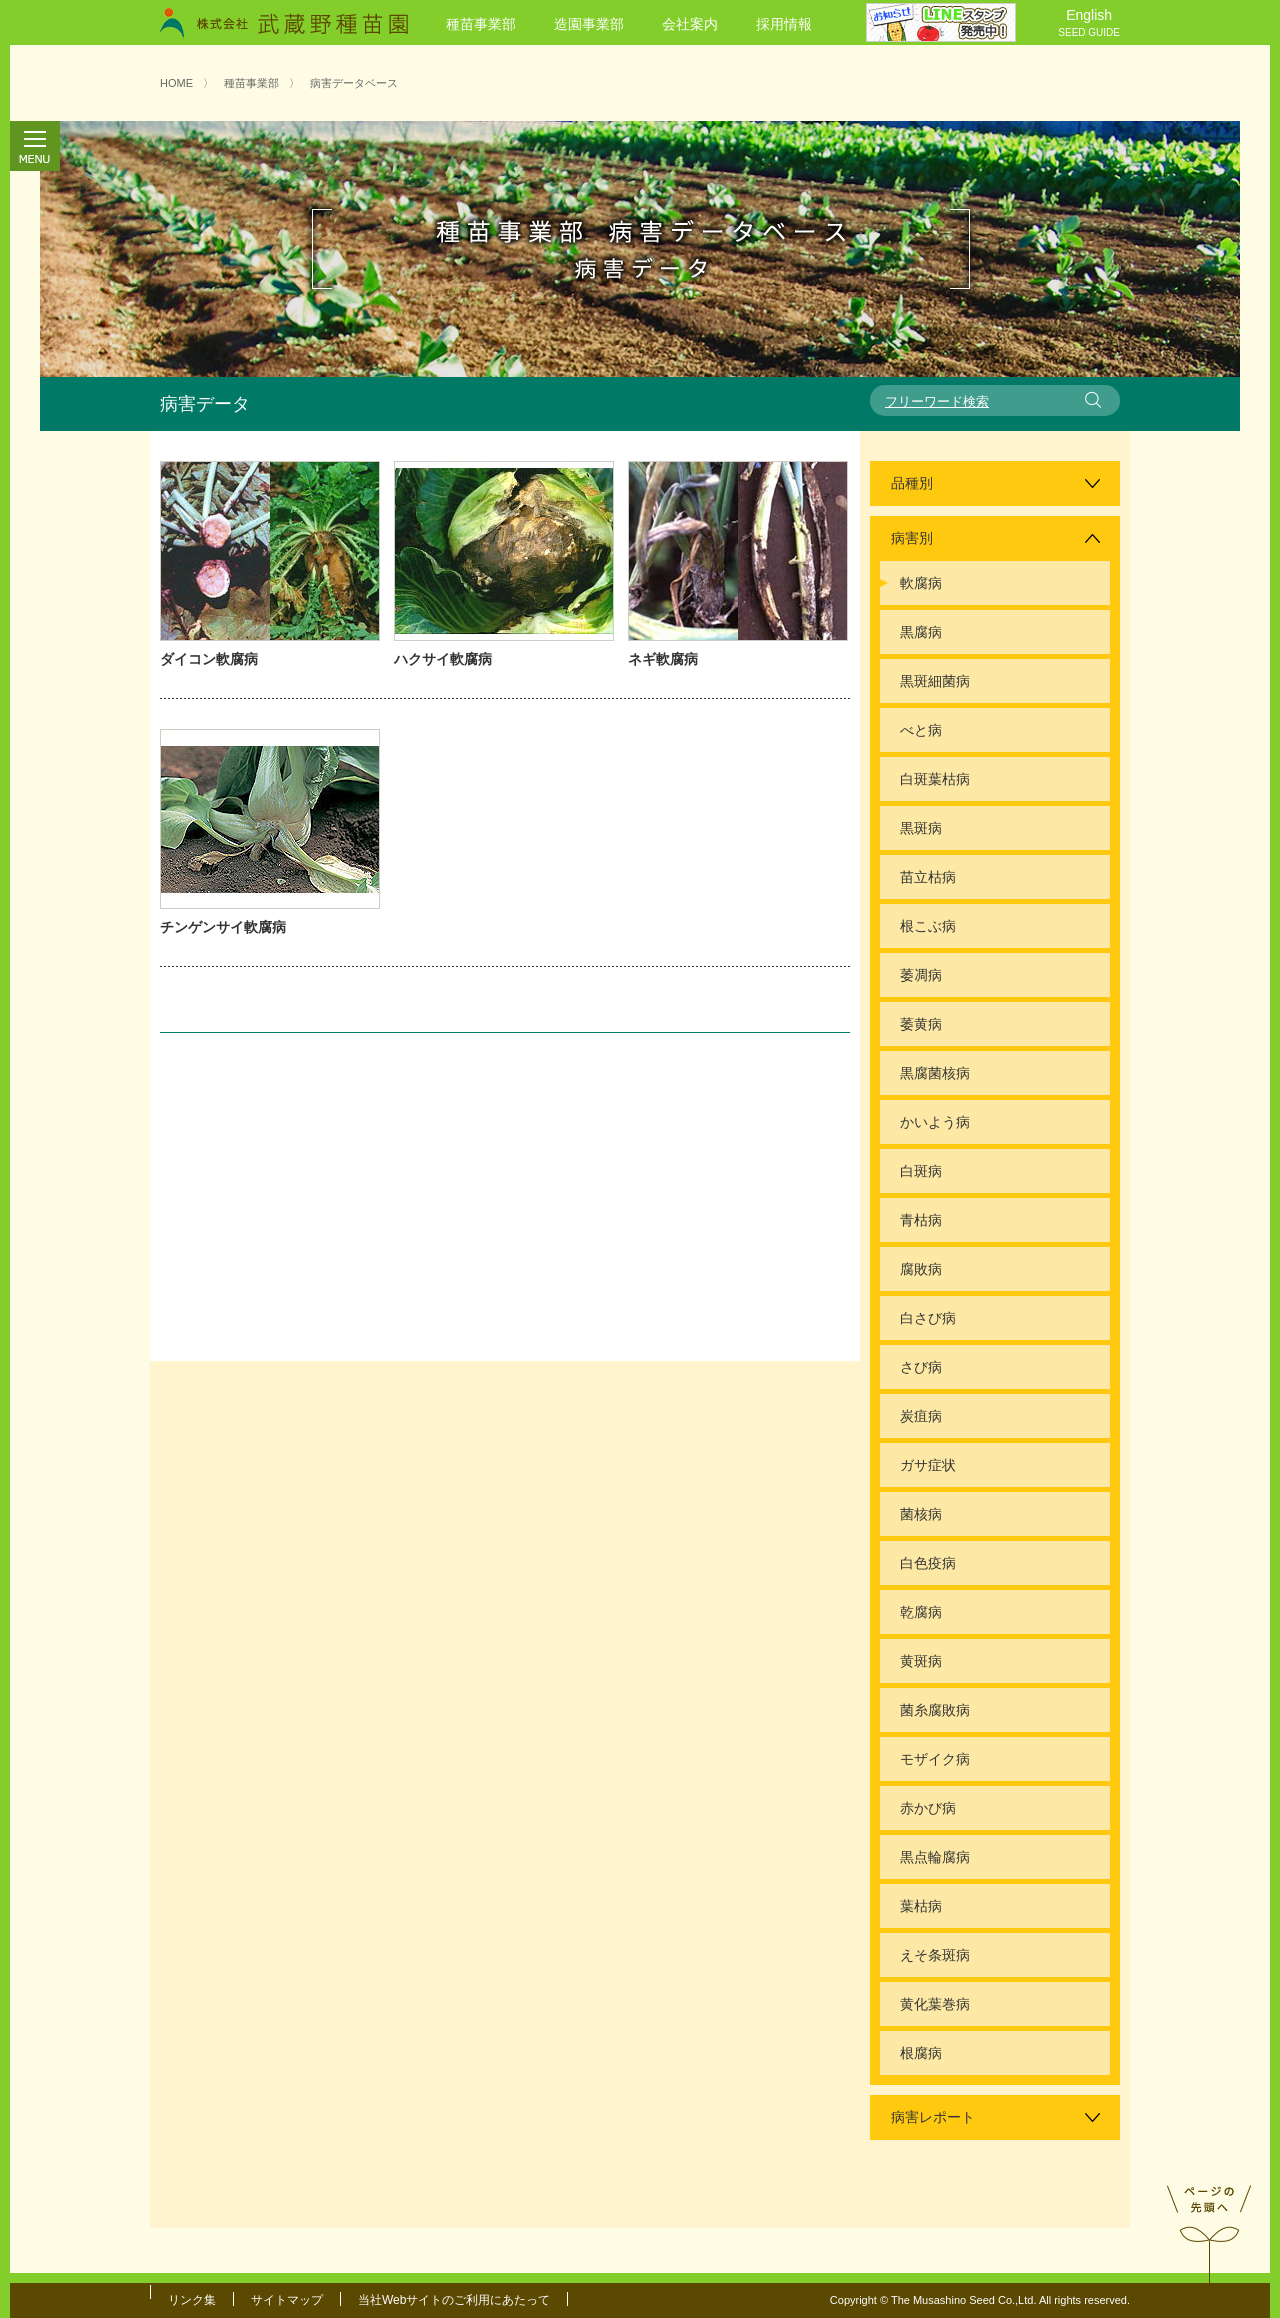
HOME (176, 83)
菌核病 (921, 1514)
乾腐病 (921, 1612)
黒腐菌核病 (935, 1073)
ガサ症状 (928, 1465)
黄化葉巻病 (935, 2004)
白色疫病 (928, 1563)
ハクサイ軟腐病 (443, 659)
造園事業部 (589, 24)
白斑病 (921, 1171)
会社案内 (690, 24)
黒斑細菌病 (935, 681)
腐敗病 (921, 1269)
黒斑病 (921, 828)
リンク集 (192, 2300)
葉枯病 (921, 1906)
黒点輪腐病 (935, 1857)
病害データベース (354, 83)
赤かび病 (928, 1808)
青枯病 (921, 1220)
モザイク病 (935, 1759)
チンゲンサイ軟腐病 (223, 927)
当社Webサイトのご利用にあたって (454, 2300)
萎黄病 (921, 1024)
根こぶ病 (928, 926)
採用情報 (784, 24)
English (1089, 24)
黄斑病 (921, 1661)
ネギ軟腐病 (663, 659)
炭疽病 (921, 1416)
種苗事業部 (481, 24)
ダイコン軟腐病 (209, 659)
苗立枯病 (928, 877)
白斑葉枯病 (935, 779)
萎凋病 (921, 975)
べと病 (921, 730)
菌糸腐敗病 (935, 1710)
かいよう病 (935, 1122)
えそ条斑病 (935, 1955)
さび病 (921, 1367)
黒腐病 (921, 632)
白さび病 (928, 1318)
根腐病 (921, 2053)
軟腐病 (921, 583)
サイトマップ (287, 2300)
